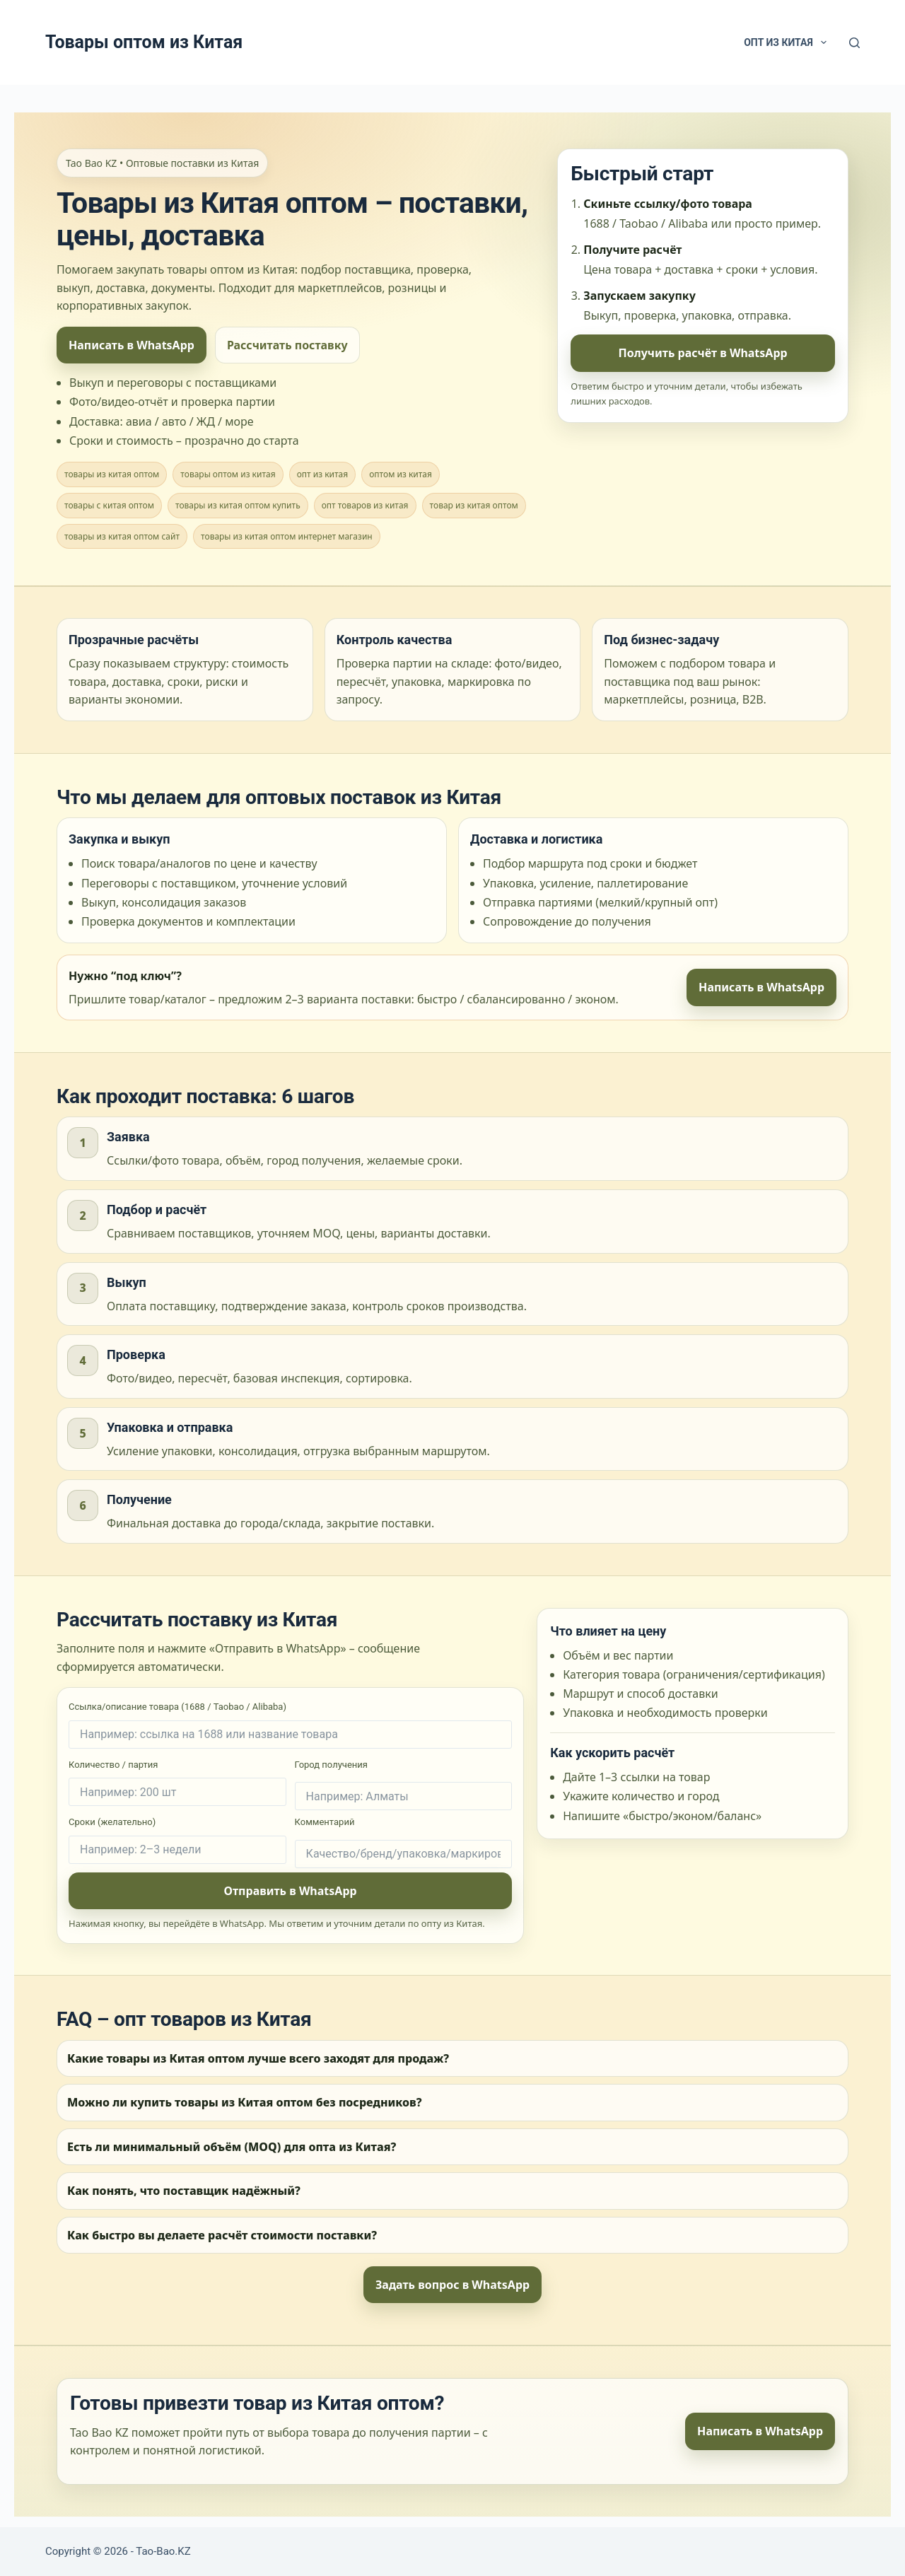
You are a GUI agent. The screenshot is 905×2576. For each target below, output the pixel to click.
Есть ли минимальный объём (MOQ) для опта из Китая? (231, 2147)
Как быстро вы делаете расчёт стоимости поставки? (222, 2235)
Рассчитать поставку (287, 345)
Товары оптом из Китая (144, 42)
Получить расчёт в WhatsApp (703, 353)
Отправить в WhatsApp (290, 1891)
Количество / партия (177, 1782)
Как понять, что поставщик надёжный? (183, 2190)
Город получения (404, 1784)
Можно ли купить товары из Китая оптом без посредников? (244, 2102)
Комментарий (404, 1842)
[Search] (854, 42)
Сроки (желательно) (177, 1840)
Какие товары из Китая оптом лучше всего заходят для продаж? (258, 2058)
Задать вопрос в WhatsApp (452, 2284)
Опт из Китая (787, 42)
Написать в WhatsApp (131, 345)
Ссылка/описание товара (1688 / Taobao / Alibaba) (290, 1724)
